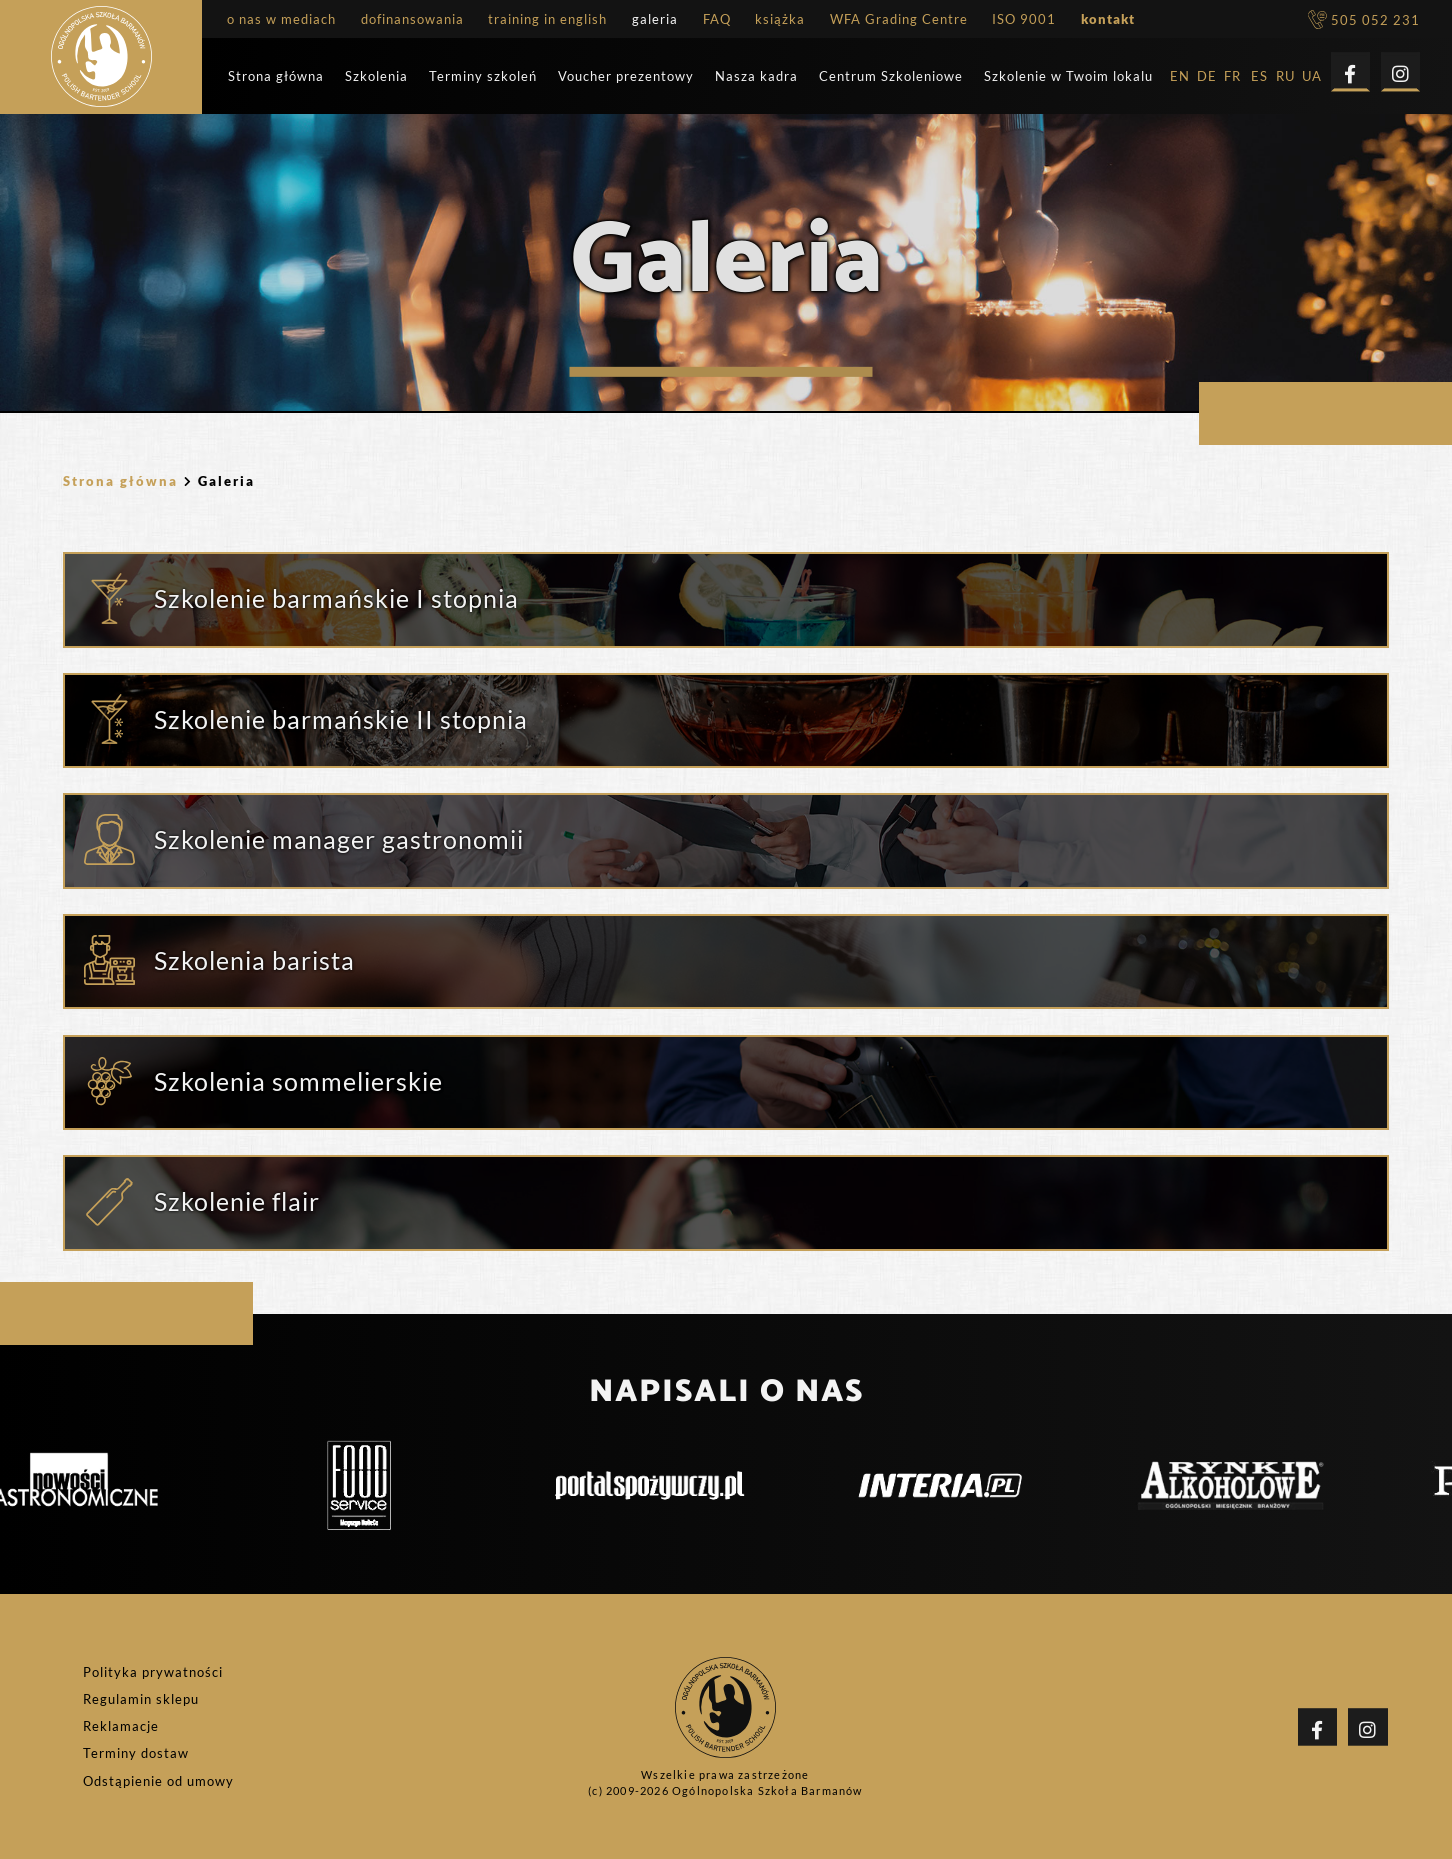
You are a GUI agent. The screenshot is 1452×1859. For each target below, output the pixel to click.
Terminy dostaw (136, 1753)
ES (1259, 76)
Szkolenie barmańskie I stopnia (336, 598)
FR (1232, 76)
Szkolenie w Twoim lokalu (1068, 76)
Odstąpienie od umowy (158, 1781)
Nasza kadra (756, 76)
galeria (655, 20)
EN (1180, 76)
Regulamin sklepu (141, 1699)
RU (1285, 76)
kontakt (1108, 20)
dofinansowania (412, 20)
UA (1312, 76)
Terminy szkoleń (483, 76)
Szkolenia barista (254, 960)
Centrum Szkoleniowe (891, 76)
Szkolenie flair (237, 1201)
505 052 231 (1364, 20)
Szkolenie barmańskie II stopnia (341, 719)
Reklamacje (121, 1726)
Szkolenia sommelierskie (298, 1081)
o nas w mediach (281, 20)
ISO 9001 (1024, 20)
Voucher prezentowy (626, 76)
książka (780, 20)
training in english (547, 20)
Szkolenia (376, 76)
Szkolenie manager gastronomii (339, 839)
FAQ (717, 20)
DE (1207, 76)
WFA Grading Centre (899, 20)
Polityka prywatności (153, 1672)
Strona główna (276, 76)
